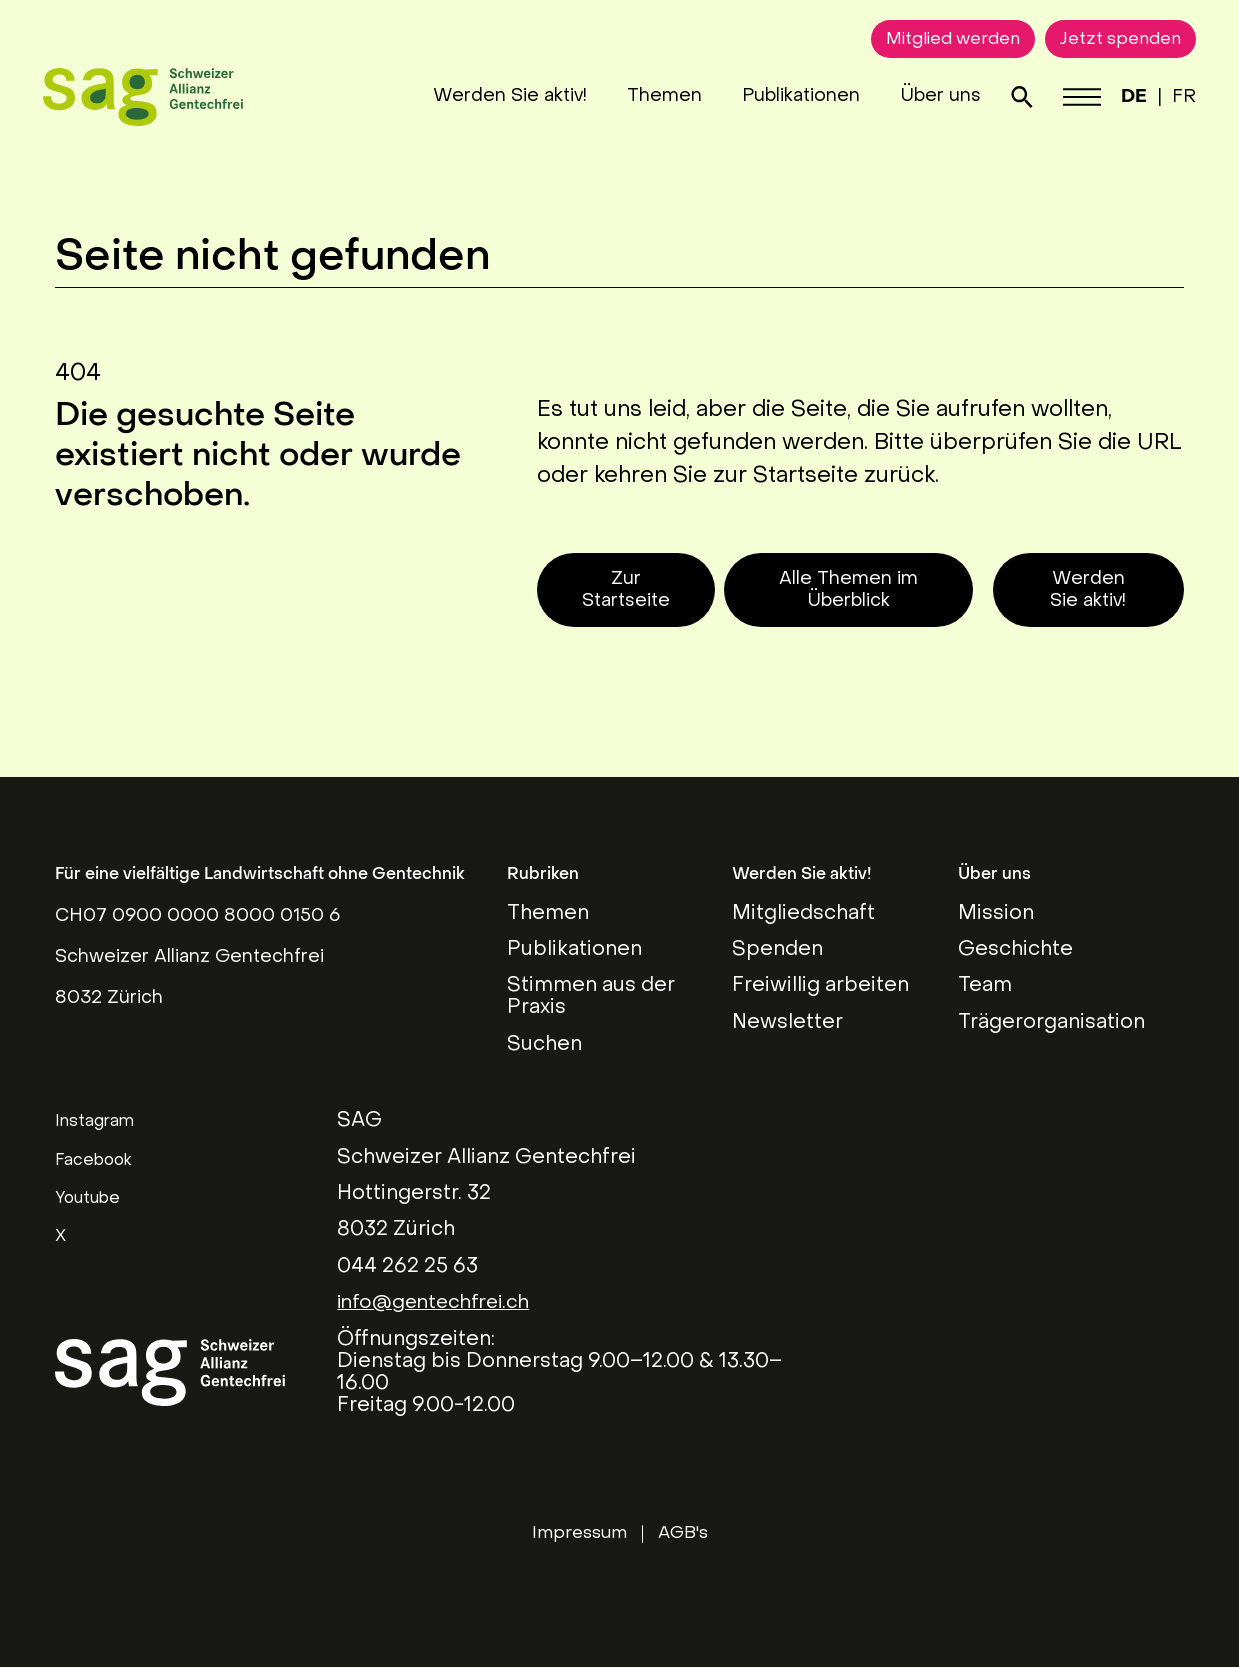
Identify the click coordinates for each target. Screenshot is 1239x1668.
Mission (996, 914)
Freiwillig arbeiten (820, 986)
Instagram (94, 1122)
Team (985, 986)
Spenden (777, 950)
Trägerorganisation (1051, 1023)
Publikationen (787, 96)
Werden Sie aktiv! (496, 96)
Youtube (87, 1199)
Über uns (926, 96)
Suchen (544, 1045)
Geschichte (1015, 950)
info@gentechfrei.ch (438, 1303)
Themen (650, 96)
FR (1172, 97)
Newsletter (787, 1023)
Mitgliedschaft (803, 914)
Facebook (93, 1161)
